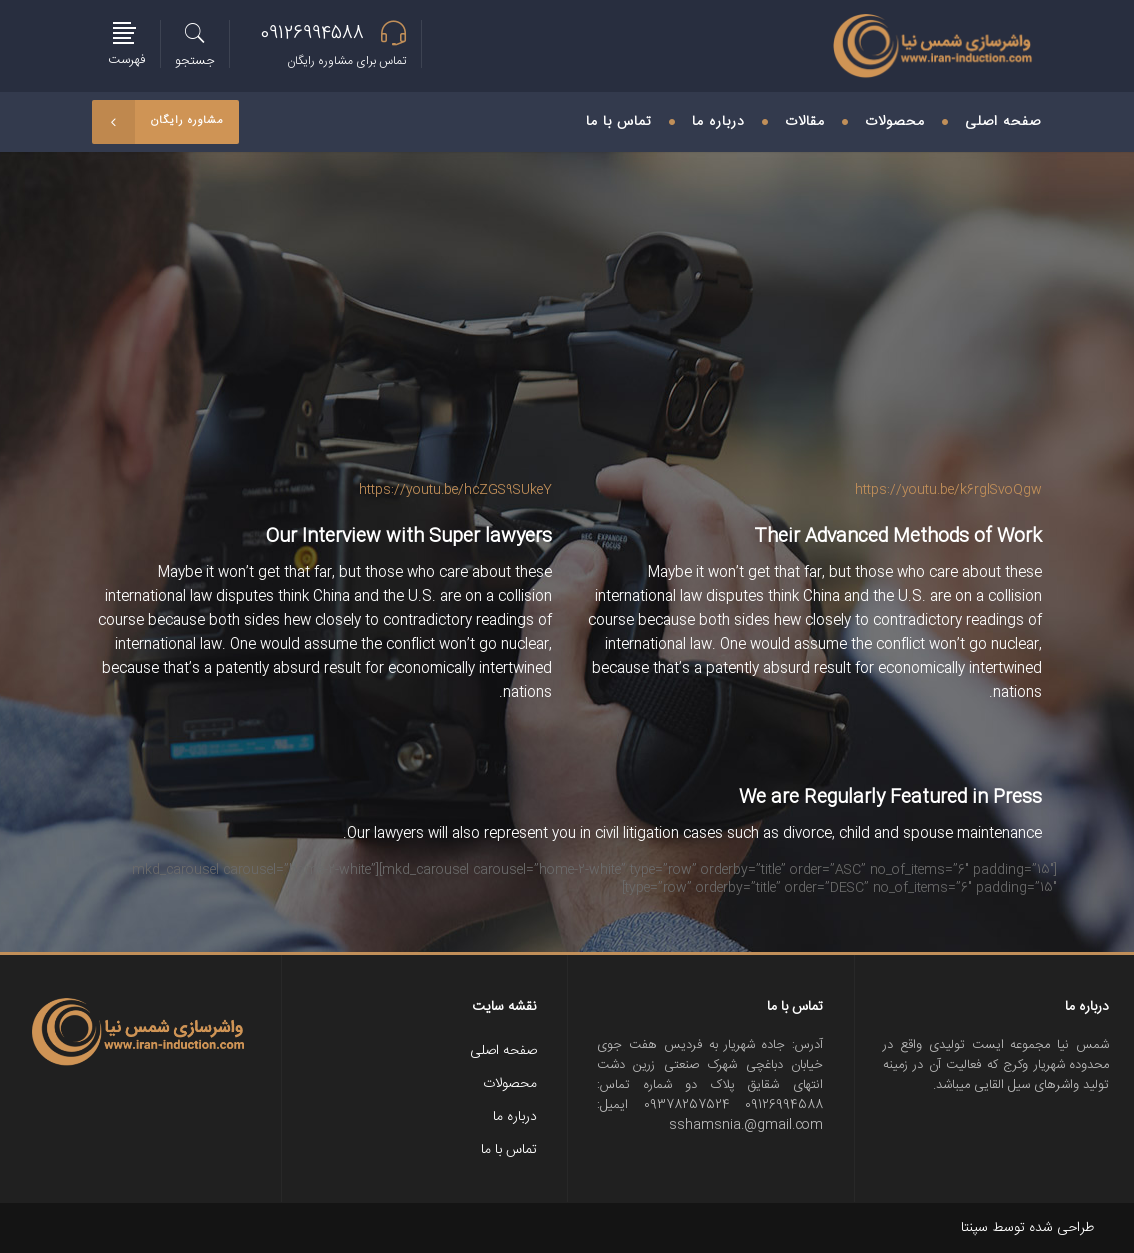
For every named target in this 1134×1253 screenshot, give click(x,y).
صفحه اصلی (503, 1051)
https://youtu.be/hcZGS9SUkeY (455, 490)
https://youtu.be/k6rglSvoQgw (948, 490)
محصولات (510, 1084)
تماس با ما (509, 1150)
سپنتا (974, 1228)
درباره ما (515, 1117)
